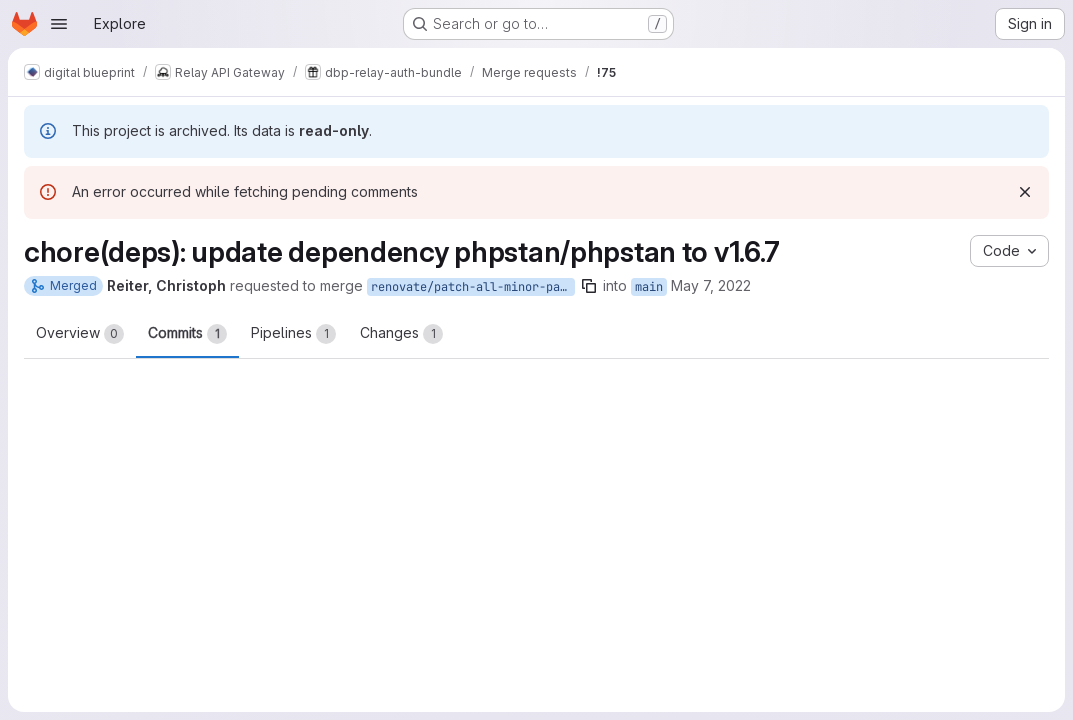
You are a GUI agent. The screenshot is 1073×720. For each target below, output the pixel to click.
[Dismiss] (1025, 192)
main (649, 287)
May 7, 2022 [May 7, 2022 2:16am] (711, 285)
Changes (401, 334)
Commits (187, 334)
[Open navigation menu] (59, 24)
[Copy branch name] (589, 286)
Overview (80, 334)
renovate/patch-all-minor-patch (473, 287)
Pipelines (293, 334)
